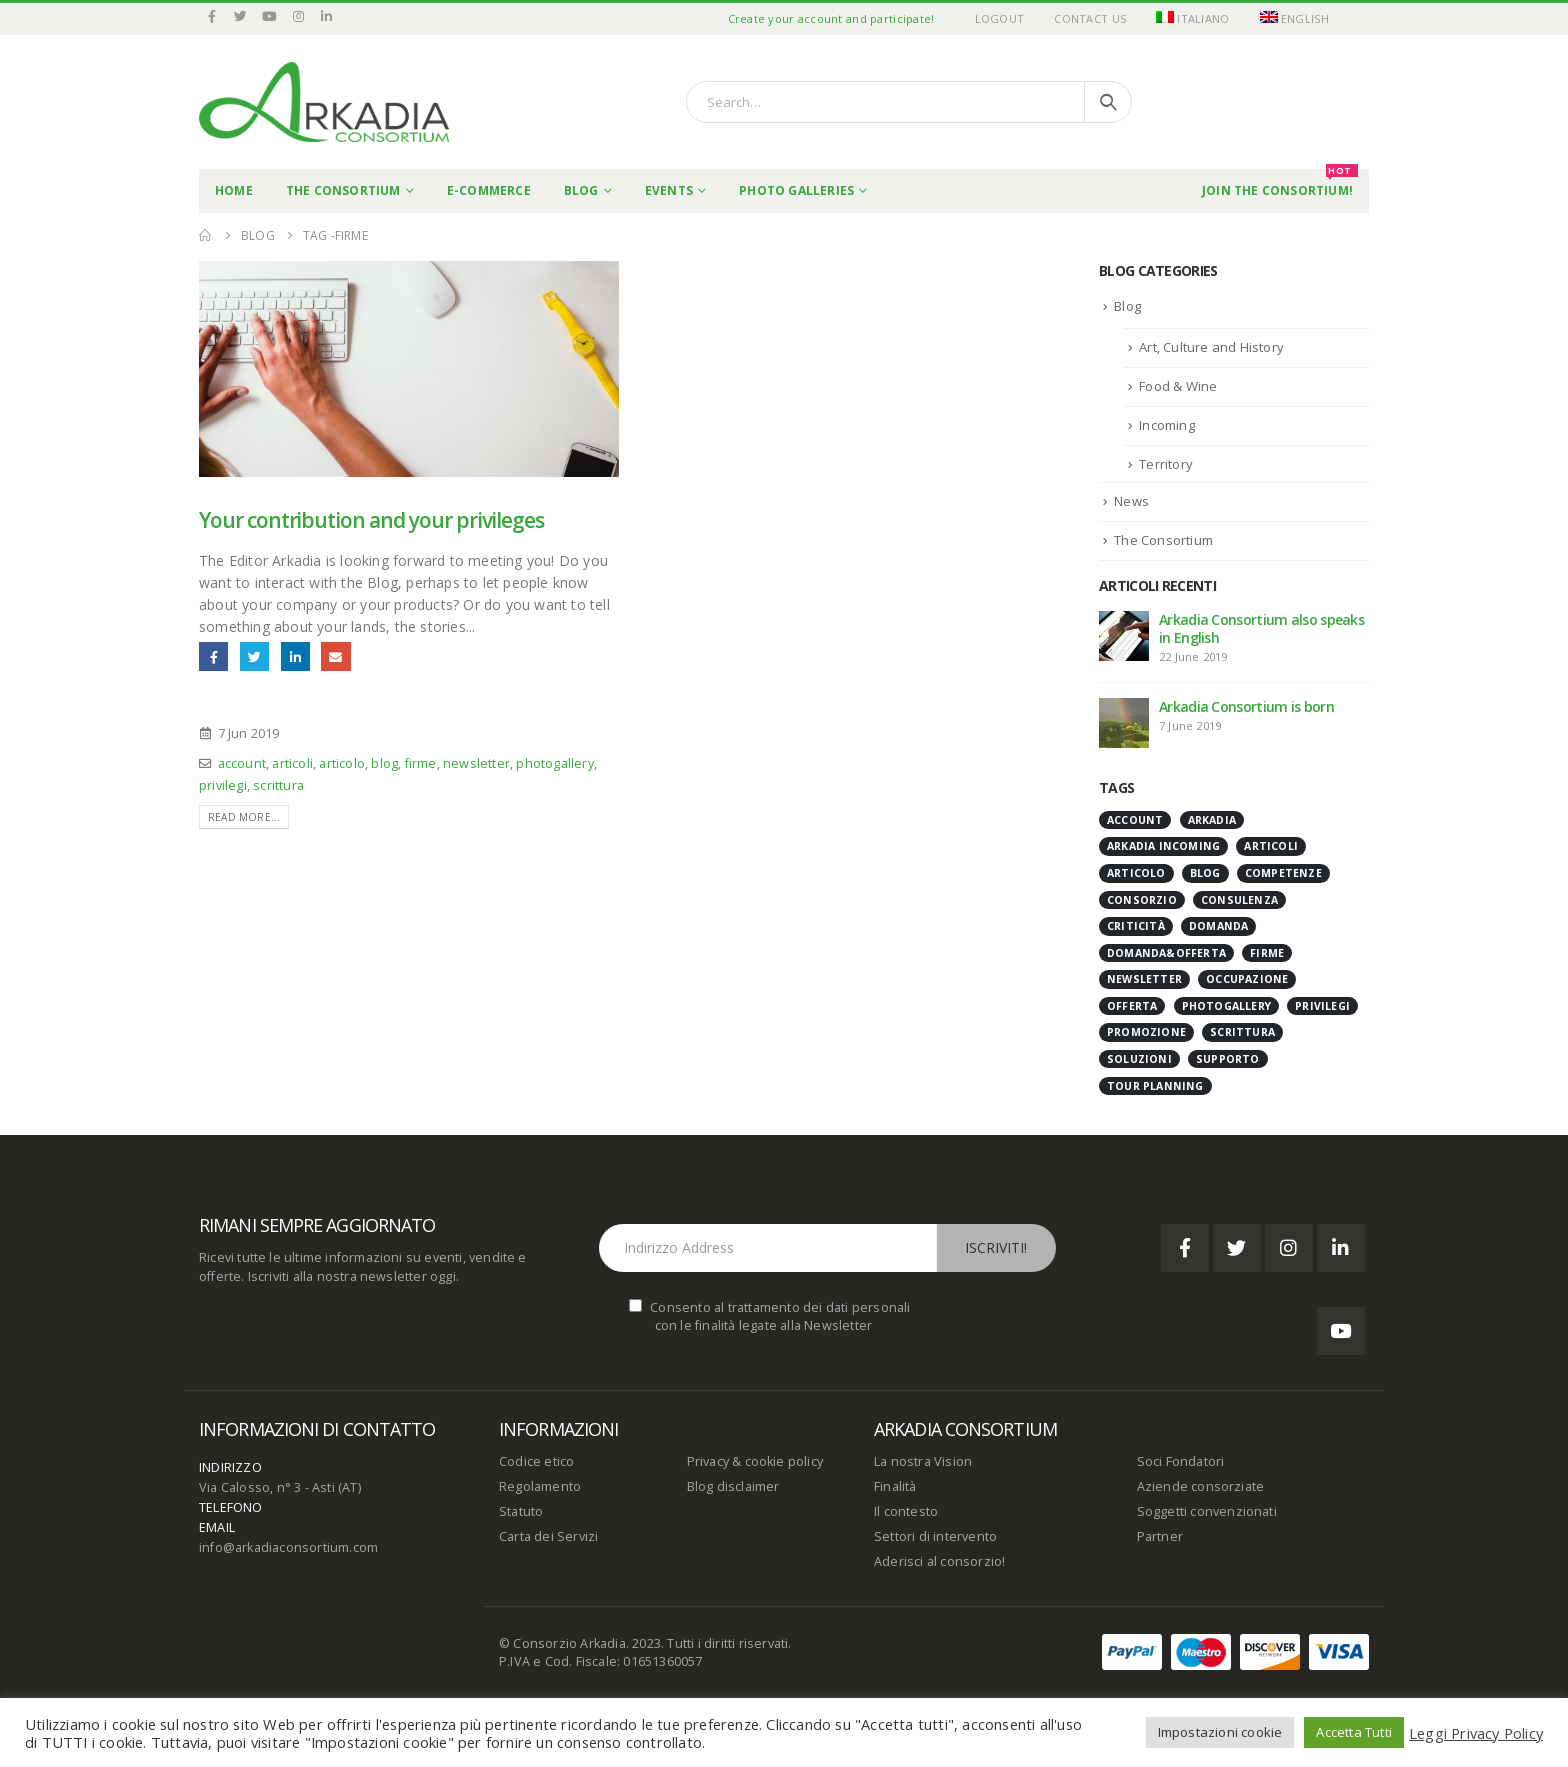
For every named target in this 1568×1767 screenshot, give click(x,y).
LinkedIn (295, 656)
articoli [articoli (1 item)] (1271, 846)
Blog (581, 190)
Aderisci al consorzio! (939, 1561)
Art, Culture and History (1211, 347)
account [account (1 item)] (1135, 820)
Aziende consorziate (1201, 1486)
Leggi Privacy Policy (1476, 1733)
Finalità (895, 1486)
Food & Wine (1178, 386)
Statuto (521, 1511)
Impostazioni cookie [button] (1220, 1732)
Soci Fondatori (1181, 1461)
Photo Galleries (796, 190)
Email (335, 656)
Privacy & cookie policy (755, 1461)
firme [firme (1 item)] (1267, 953)
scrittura (278, 785)
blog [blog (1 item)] (1205, 873)
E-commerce (489, 190)
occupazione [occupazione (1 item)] (1247, 979)
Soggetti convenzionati (1207, 1511)
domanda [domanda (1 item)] (1218, 926)
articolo (342, 763)
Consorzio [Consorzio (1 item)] (1142, 900)
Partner (1160, 1536)
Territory (1166, 464)
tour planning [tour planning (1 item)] (1155, 1086)
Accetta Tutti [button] (1354, 1732)
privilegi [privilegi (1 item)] (1322, 1006)
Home (234, 190)
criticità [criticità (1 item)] (1136, 926)
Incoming (1167, 425)
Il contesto (906, 1511)
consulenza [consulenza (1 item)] (1239, 900)
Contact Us (1090, 18)
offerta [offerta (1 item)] (1132, 1006)
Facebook (213, 656)
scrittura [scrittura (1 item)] (1242, 1032)
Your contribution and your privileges (371, 520)
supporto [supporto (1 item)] (1228, 1059)
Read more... (244, 817)
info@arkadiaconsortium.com (288, 1547)
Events (669, 190)
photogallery (554, 763)
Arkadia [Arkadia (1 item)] (1212, 820)
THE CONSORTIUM (343, 190)
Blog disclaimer (733, 1486)
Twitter (254, 656)
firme (421, 763)
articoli (292, 763)
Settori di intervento (935, 1536)
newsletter (476, 763)
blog (384, 763)
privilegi (223, 785)
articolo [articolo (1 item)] (1136, 873)
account (242, 763)
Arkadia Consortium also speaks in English (1261, 628)
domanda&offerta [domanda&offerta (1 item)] (1166, 953)
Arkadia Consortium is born (1246, 706)
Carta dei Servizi (548, 1536)
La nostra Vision (923, 1461)
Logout (1000, 18)
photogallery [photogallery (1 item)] (1226, 1006)
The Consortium (1163, 540)
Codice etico (536, 1461)
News (1131, 501)
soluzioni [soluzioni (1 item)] (1139, 1059)
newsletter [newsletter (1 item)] (1144, 979)
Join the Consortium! (1280, 184)
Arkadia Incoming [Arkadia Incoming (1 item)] (1163, 846)
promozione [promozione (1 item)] (1146, 1032)
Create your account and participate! (831, 18)
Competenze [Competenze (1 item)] (1283, 873)
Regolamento (540, 1486)
